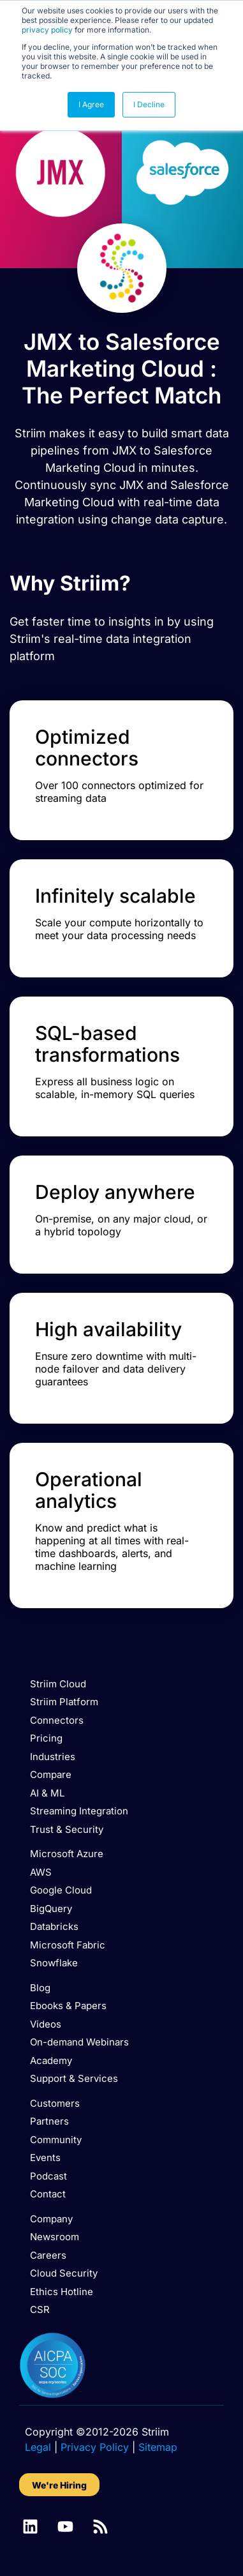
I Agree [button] (91, 104)
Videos (45, 2024)
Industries (52, 1757)
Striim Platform (64, 1702)
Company (51, 2219)
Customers (55, 2103)
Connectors (57, 1720)
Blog (40, 1988)
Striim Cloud (58, 1684)
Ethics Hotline (61, 2292)
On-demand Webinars (79, 2042)
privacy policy (47, 29)
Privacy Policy (95, 2447)
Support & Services (74, 2078)
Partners (49, 2121)
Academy (51, 2060)
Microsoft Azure (66, 1854)
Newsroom (54, 2237)
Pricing (46, 1738)
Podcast (48, 2176)
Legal (38, 2447)
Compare (50, 1774)
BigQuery (51, 1908)
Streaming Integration (79, 1811)
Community (56, 2140)
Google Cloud (61, 1890)
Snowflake (54, 1963)
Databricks (54, 1926)
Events (45, 2157)
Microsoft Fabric (67, 1945)
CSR (40, 2309)
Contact (48, 2194)
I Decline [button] (149, 104)
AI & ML (47, 1793)
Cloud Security (64, 2273)
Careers (48, 2255)
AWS (41, 1872)
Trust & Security (66, 1829)
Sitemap (157, 2447)
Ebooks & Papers (68, 2006)
